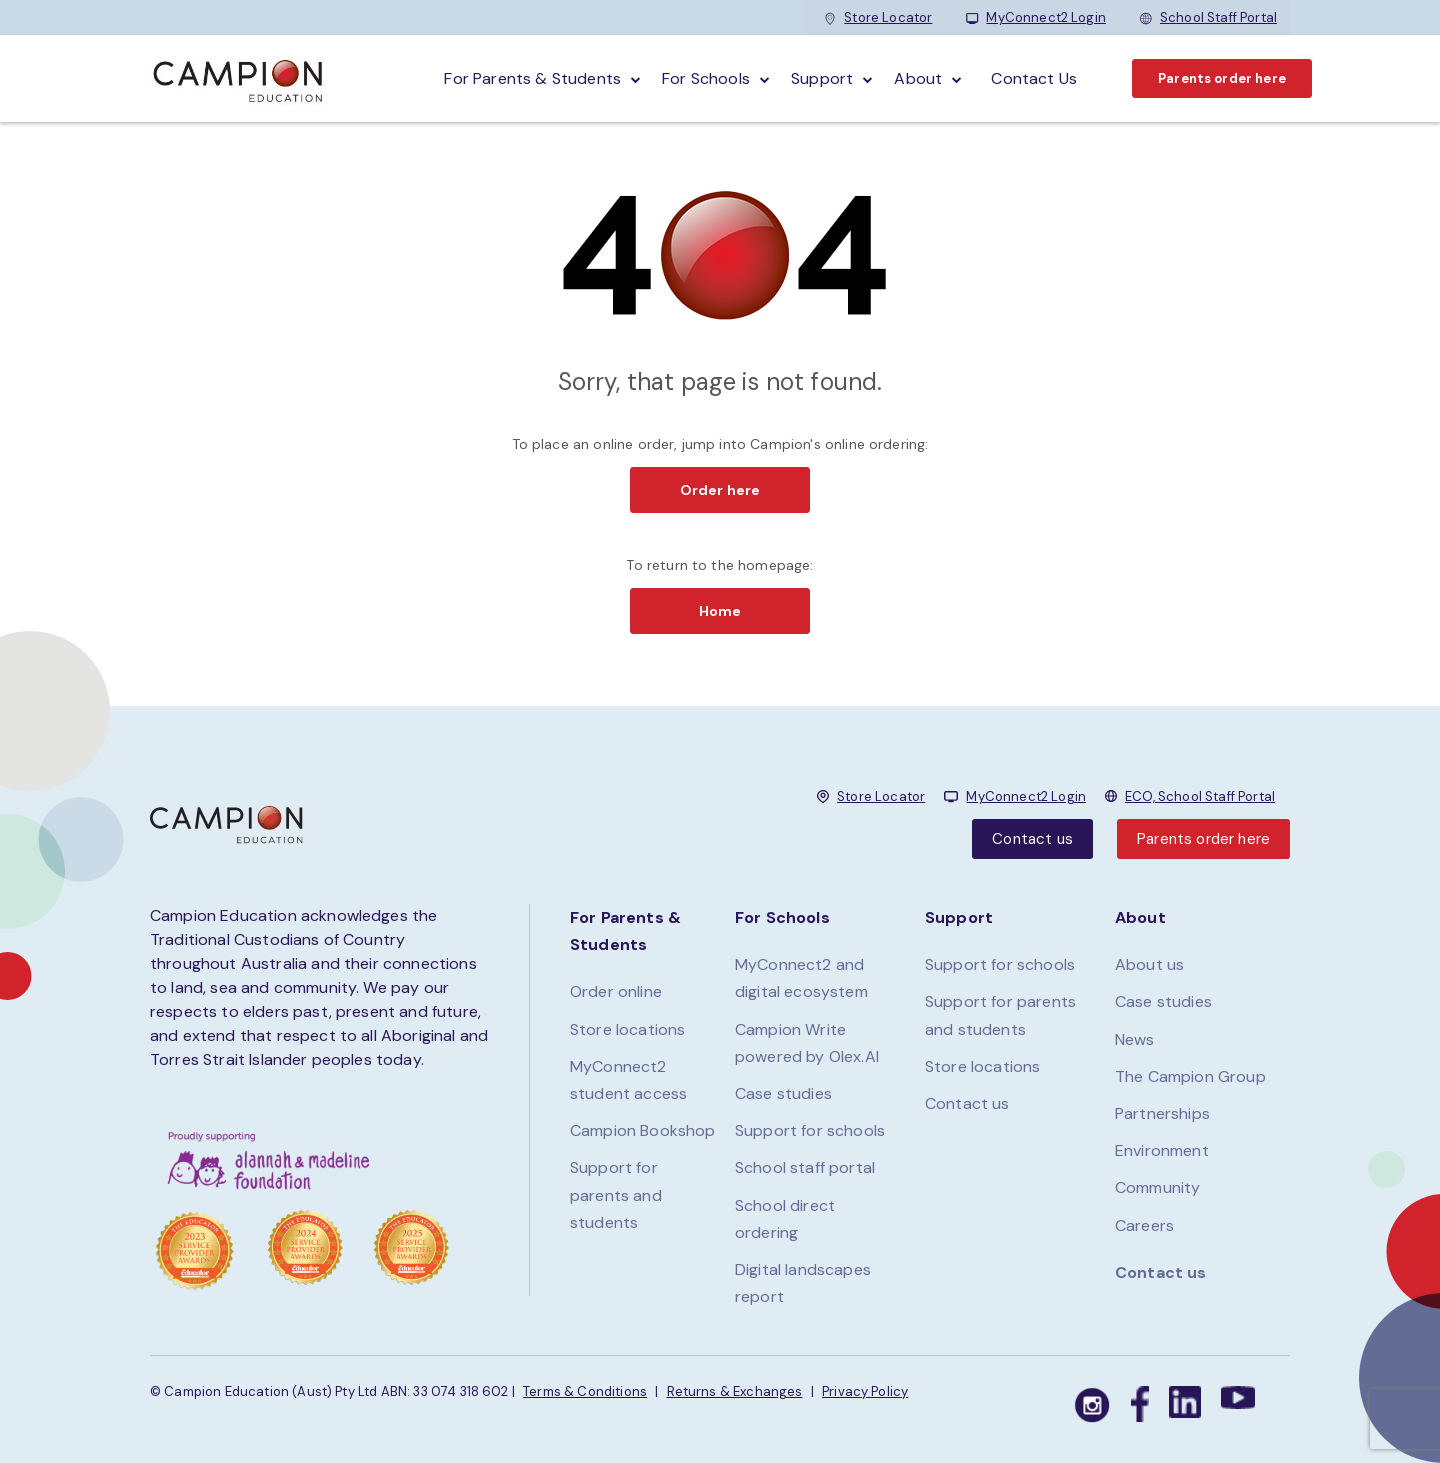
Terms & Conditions (585, 1391)
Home (720, 611)
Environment (1162, 1150)
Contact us (1032, 839)
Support (822, 78)
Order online (616, 991)
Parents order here (1222, 78)
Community (1157, 1187)
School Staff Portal (1208, 17)
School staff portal (805, 1167)
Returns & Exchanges (735, 1391)
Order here (720, 490)
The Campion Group (1190, 1076)
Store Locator (878, 17)
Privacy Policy (865, 1391)
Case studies (783, 1093)
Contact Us (1034, 78)
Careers (1144, 1225)
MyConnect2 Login (1036, 17)
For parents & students (532, 78)
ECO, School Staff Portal (1200, 796)
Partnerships (1162, 1113)
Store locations (627, 1029)
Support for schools (810, 1130)
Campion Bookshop (643, 1130)
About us (1149, 964)
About (918, 78)
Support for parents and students (616, 1194)
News (1135, 1039)
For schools (706, 78)
